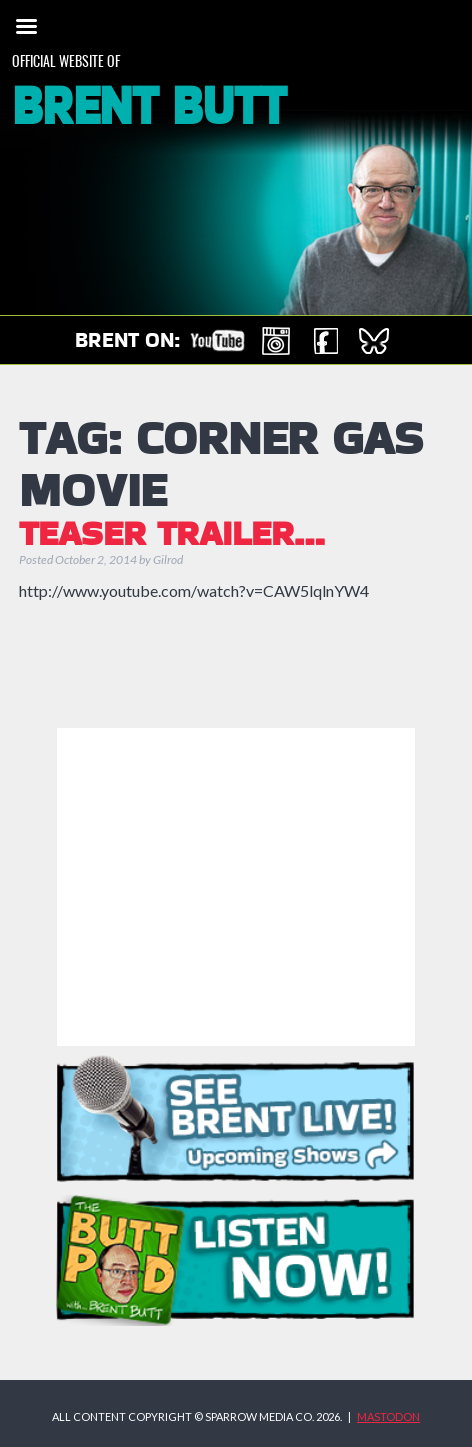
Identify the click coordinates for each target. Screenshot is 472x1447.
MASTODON (388, 1416)
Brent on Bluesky (374, 341)
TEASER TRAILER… (172, 535)
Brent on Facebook (325, 341)
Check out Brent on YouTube (217, 341)
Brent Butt (149, 108)
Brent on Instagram (276, 341)
